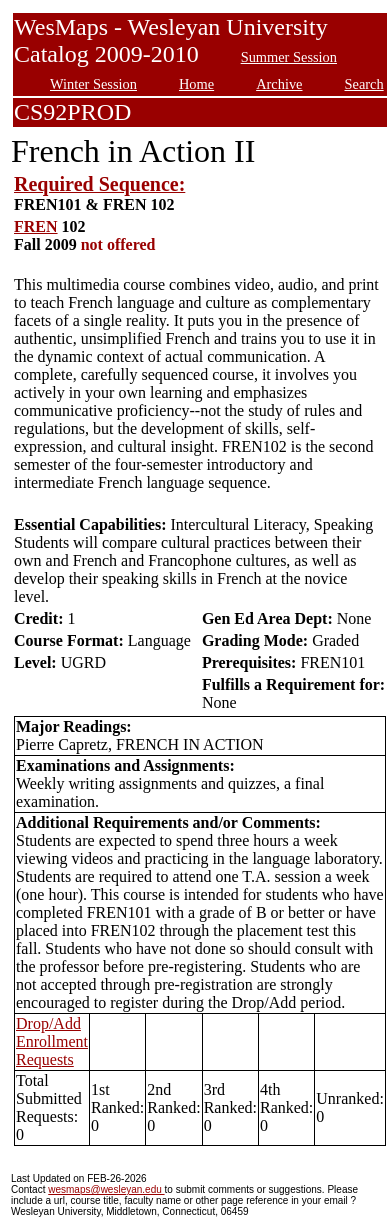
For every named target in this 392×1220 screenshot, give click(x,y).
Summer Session (289, 57)
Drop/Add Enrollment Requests (52, 1041)
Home (196, 84)
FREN (36, 226)
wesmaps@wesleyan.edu (106, 1189)
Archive (279, 84)
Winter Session (93, 84)
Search (364, 84)
